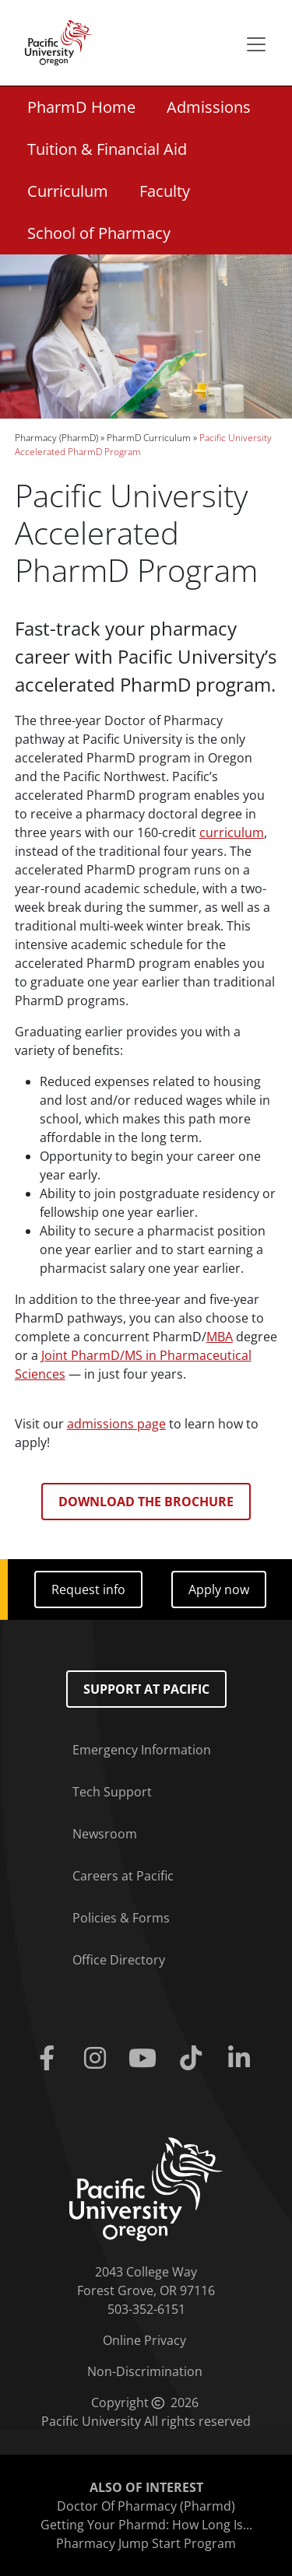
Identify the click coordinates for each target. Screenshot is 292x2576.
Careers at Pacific (123, 1875)
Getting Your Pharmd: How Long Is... (146, 2524)
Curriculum (67, 191)
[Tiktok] (193, 2058)
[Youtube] (146, 2058)
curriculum (231, 832)
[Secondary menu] (256, 44)
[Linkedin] (242, 2058)
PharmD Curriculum (149, 437)
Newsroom (104, 1833)
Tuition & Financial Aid (107, 148)
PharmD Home (81, 106)
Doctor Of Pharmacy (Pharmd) (146, 2506)
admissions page (116, 1423)
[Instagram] (98, 2058)
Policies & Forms (121, 1917)
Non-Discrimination (144, 2371)
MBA (219, 1336)
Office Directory (118, 1959)
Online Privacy (144, 2340)
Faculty (164, 191)
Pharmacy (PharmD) (56, 437)
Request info (88, 1589)
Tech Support (112, 1791)
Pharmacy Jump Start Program (146, 2543)
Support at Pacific (146, 1689)
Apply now (218, 1589)
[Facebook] (50, 2058)
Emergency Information (141, 1749)
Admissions (209, 106)
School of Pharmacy (99, 233)
